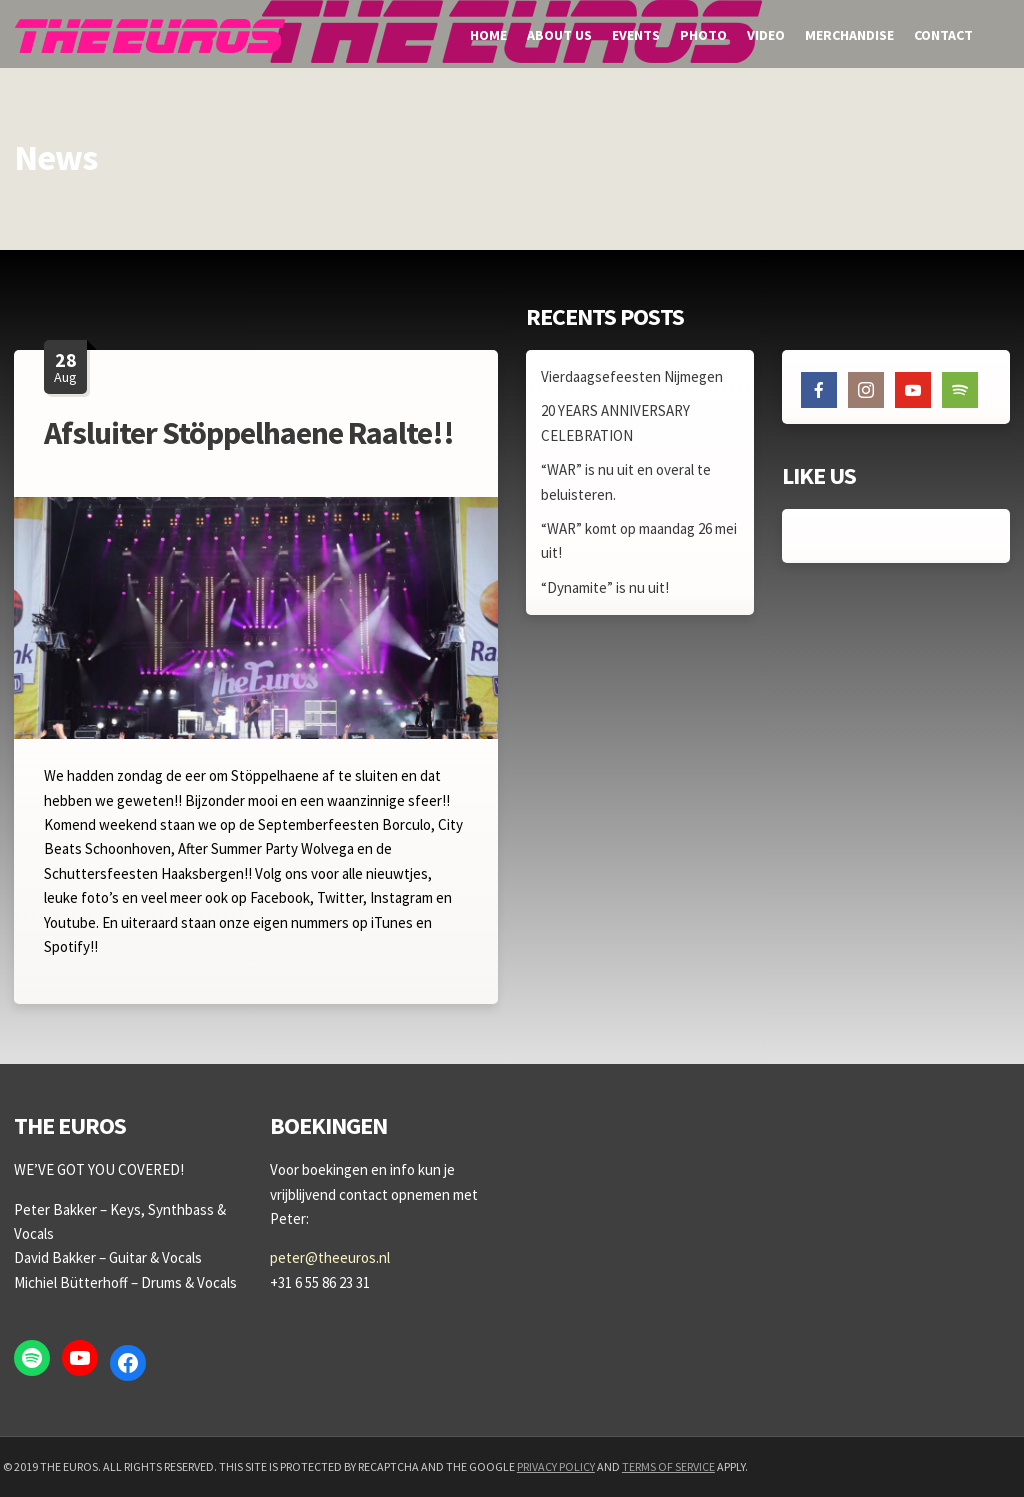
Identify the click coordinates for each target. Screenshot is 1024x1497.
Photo (703, 35)
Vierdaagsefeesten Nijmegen (632, 376)
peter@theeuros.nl (330, 1257)
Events (636, 35)
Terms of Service (668, 1466)
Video (766, 35)
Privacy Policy (556, 1466)
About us (559, 35)
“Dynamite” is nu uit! (605, 587)
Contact (943, 35)
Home (488, 35)
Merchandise (849, 35)
